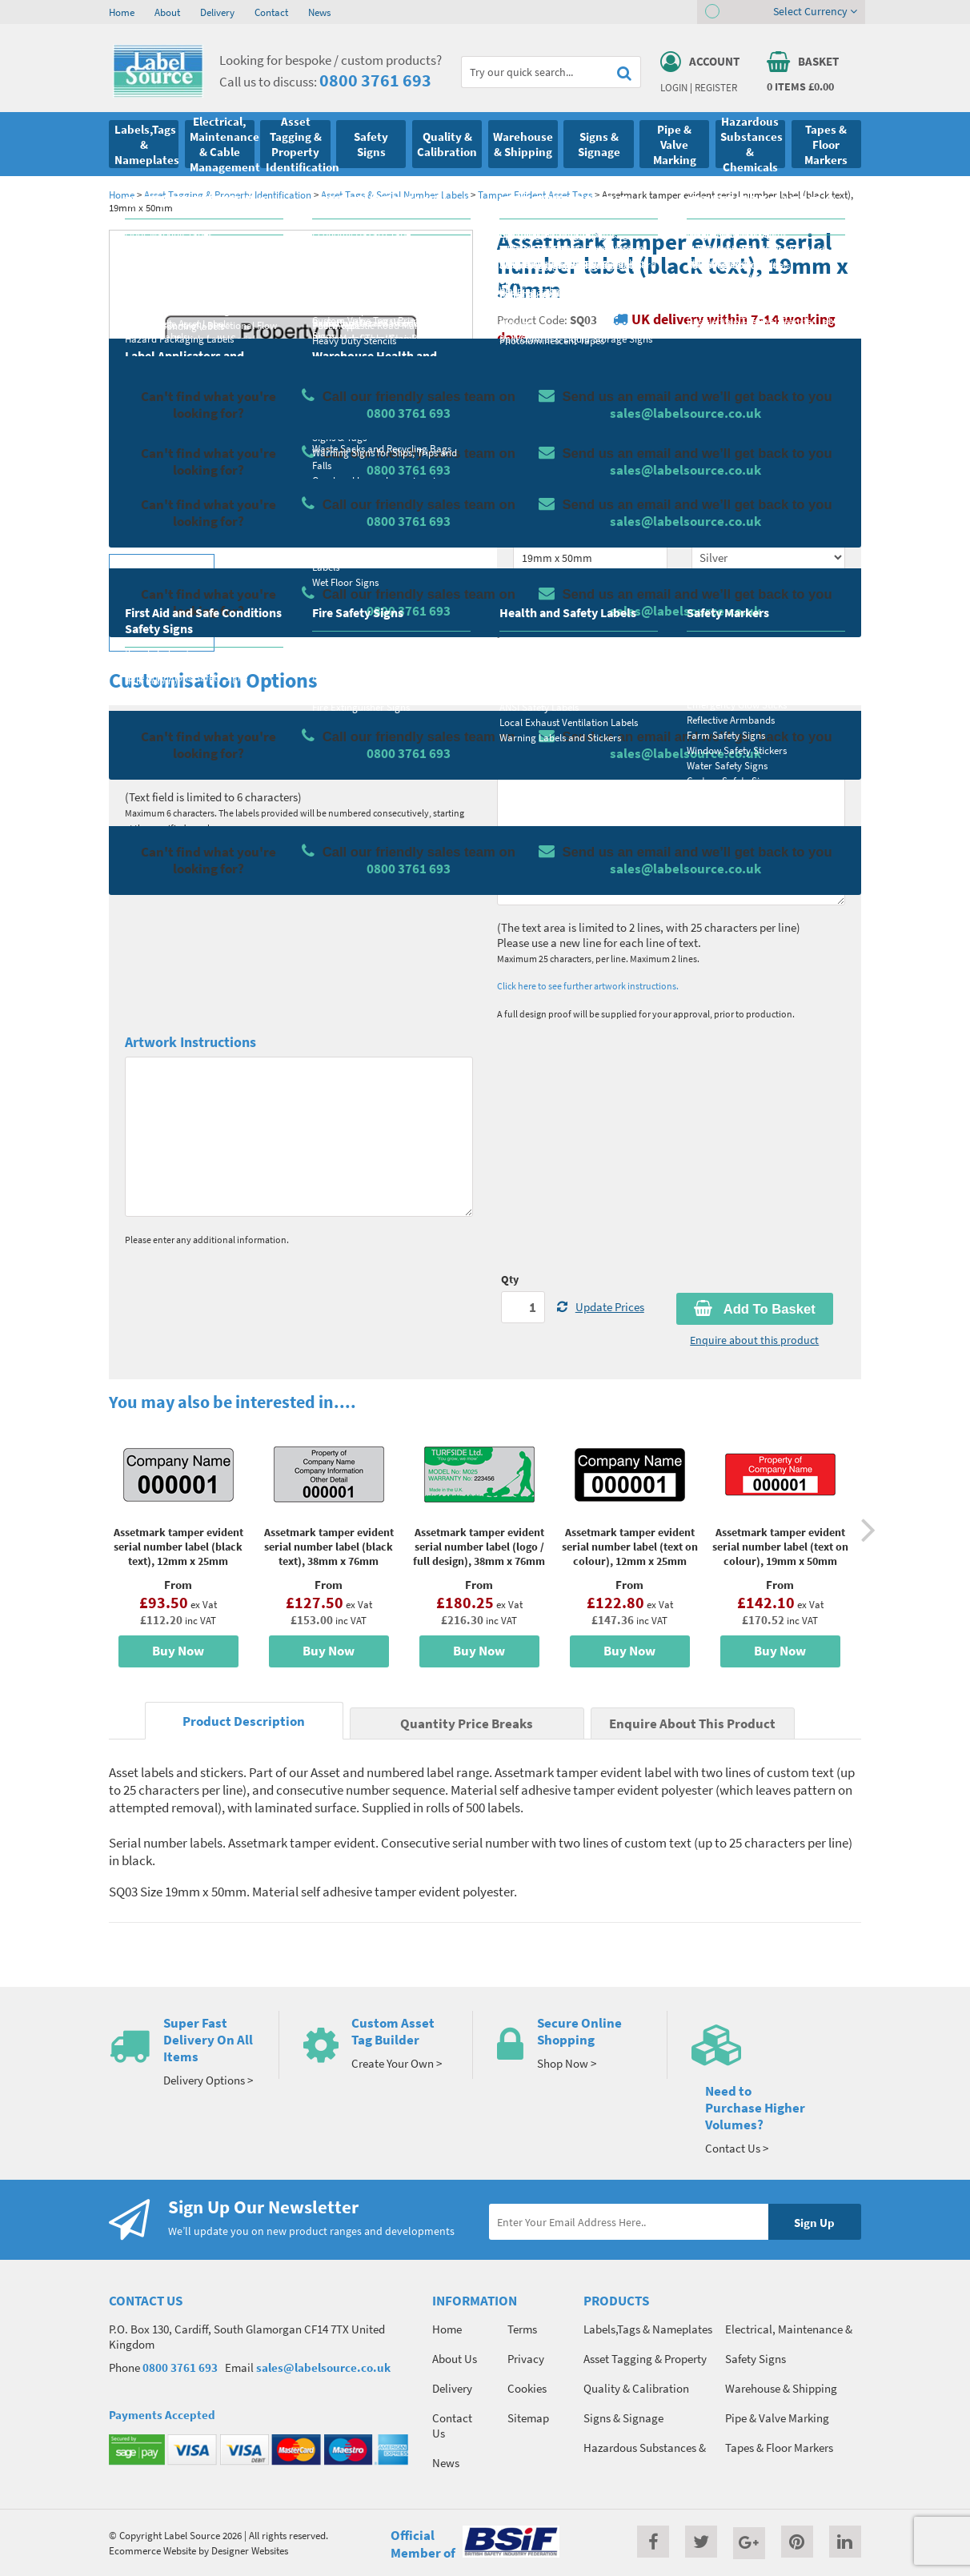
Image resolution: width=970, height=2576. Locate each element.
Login (673, 87)
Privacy (525, 2358)
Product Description (243, 1721)
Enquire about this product (754, 1340)
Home (121, 12)
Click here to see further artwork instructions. (588, 986)
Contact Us (452, 2425)
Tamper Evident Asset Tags (535, 194)
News (319, 12)
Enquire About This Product (692, 1723)
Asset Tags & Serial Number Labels (394, 194)
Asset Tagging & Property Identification (227, 194)
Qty (510, 1279)
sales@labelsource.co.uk (323, 2367)
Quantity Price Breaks (768, 417)
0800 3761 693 (375, 80)
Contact (271, 12)
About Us (454, 2358)
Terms (522, 2329)
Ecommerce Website (152, 2550)
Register (716, 87)
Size (523, 529)
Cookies (527, 2388)
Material (533, 466)
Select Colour (724, 529)
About (167, 12)
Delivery (217, 12)
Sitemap (528, 2418)
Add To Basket (755, 1309)
